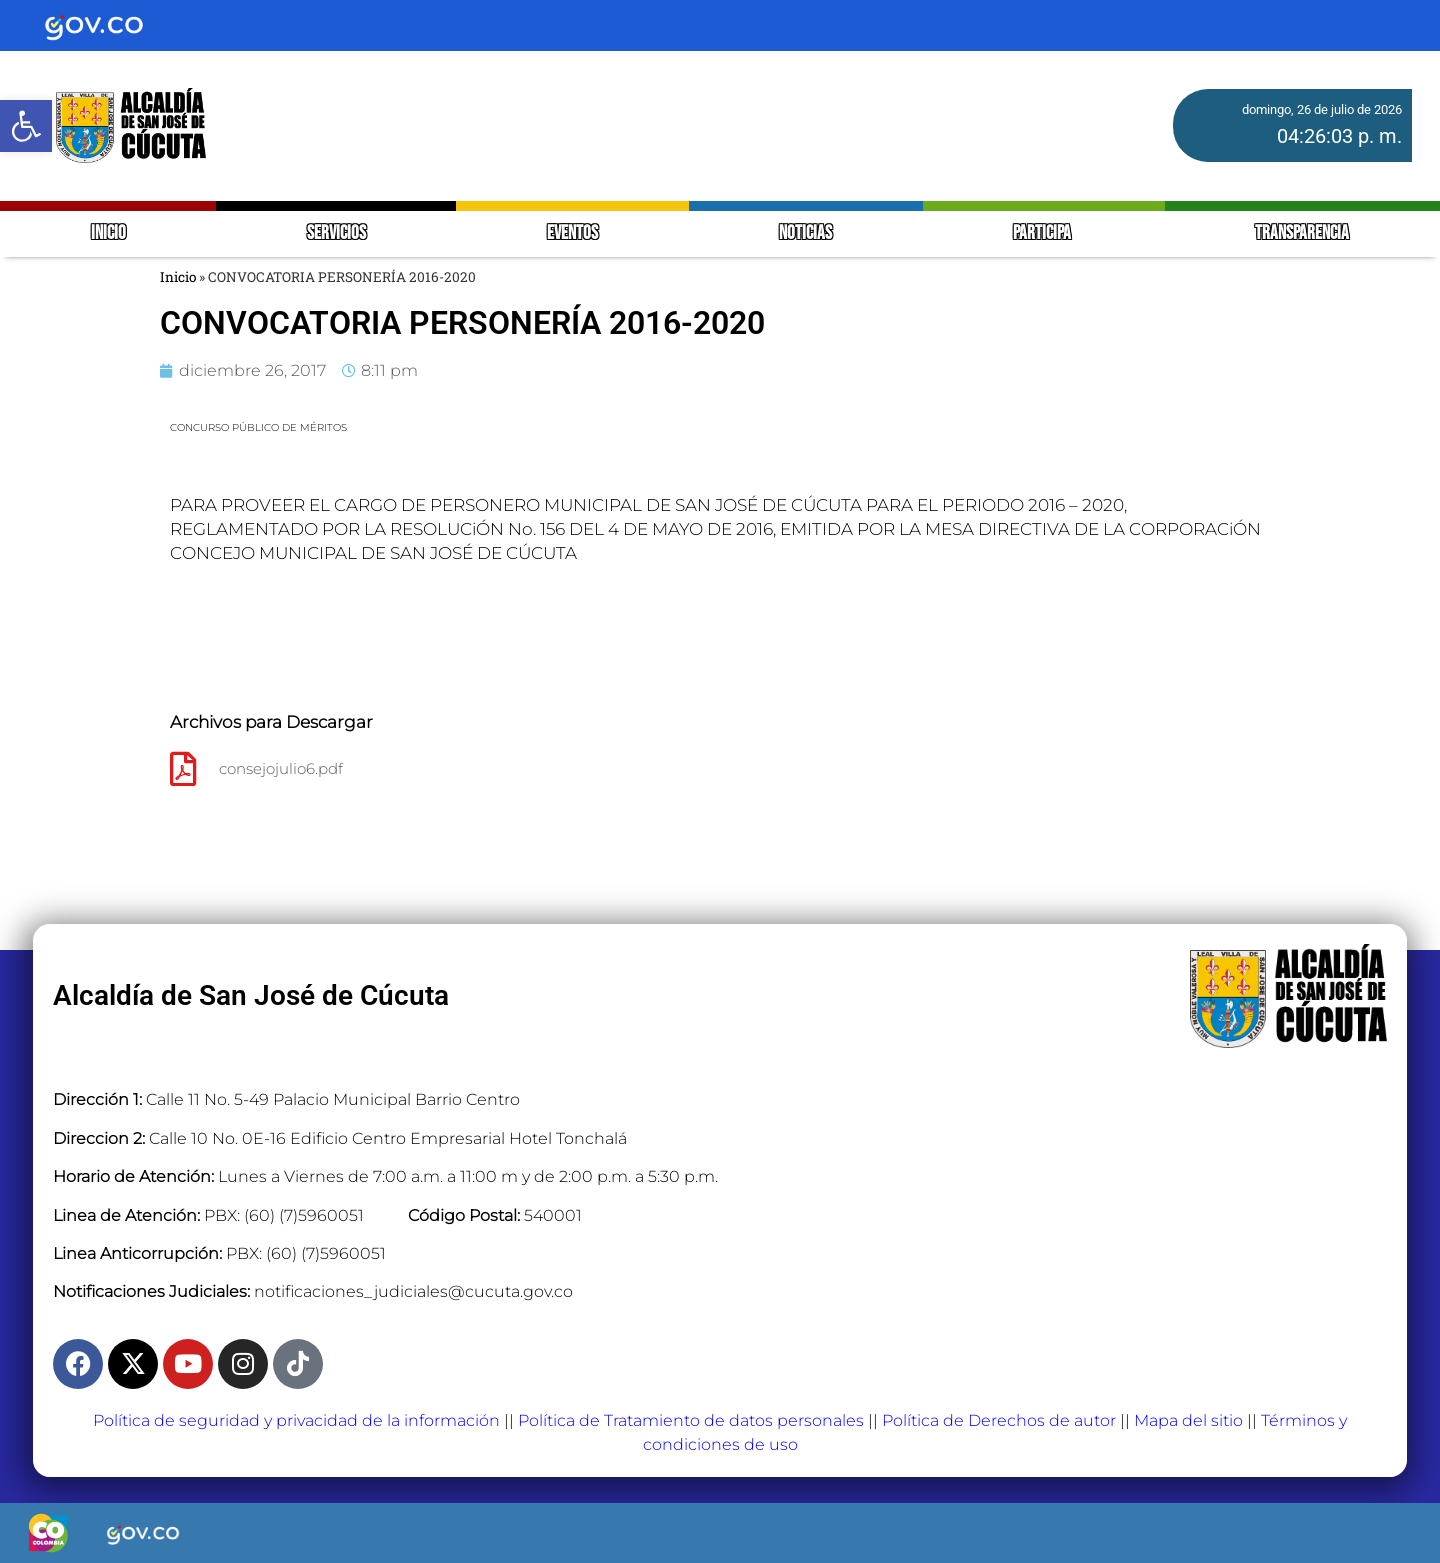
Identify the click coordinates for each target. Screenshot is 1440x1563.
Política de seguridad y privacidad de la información (296, 1420)
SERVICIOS (336, 233)
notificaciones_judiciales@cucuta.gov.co (413, 1291)
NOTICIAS (805, 233)
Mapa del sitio (1188, 1420)
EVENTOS (572, 233)
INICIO (108, 233)
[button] (26, 126)
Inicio (178, 277)
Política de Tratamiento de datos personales (691, 1420)
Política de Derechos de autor (999, 1420)
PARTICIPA (1043, 233)
